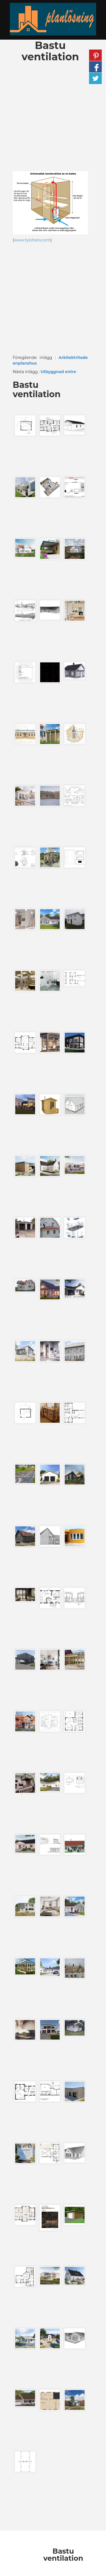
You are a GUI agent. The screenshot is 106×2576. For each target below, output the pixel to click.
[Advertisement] (53, 118)
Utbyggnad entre (58, 371)
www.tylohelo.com (32, 240)
